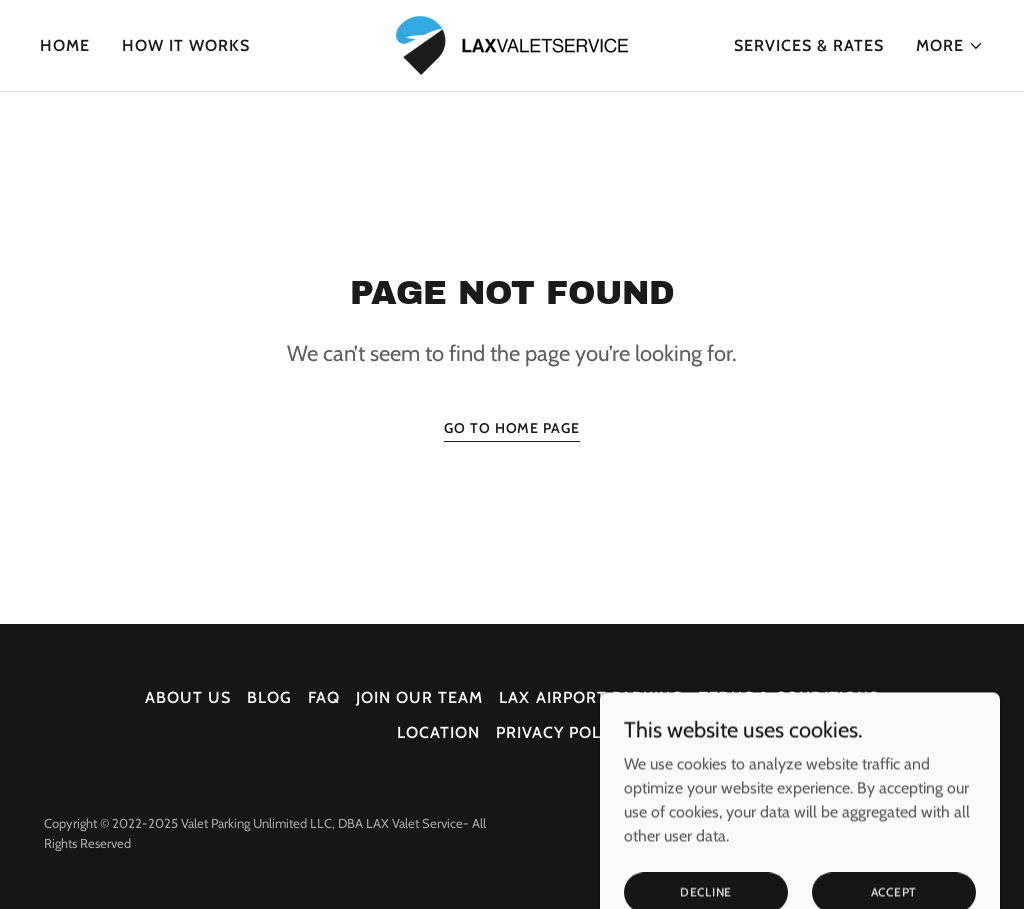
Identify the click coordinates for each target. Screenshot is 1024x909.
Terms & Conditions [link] (789, 697)
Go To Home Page (511, 428)
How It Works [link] (186, 45)
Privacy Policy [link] (561, 732)
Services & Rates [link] (809, 45)
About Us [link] (188, 697)
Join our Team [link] (419, 697)
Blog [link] (269, 697)
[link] (512, 43)
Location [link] (438, 732)
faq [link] (324, 697)
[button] (950, 46)
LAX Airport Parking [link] (590, 697)
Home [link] (65, 45)
